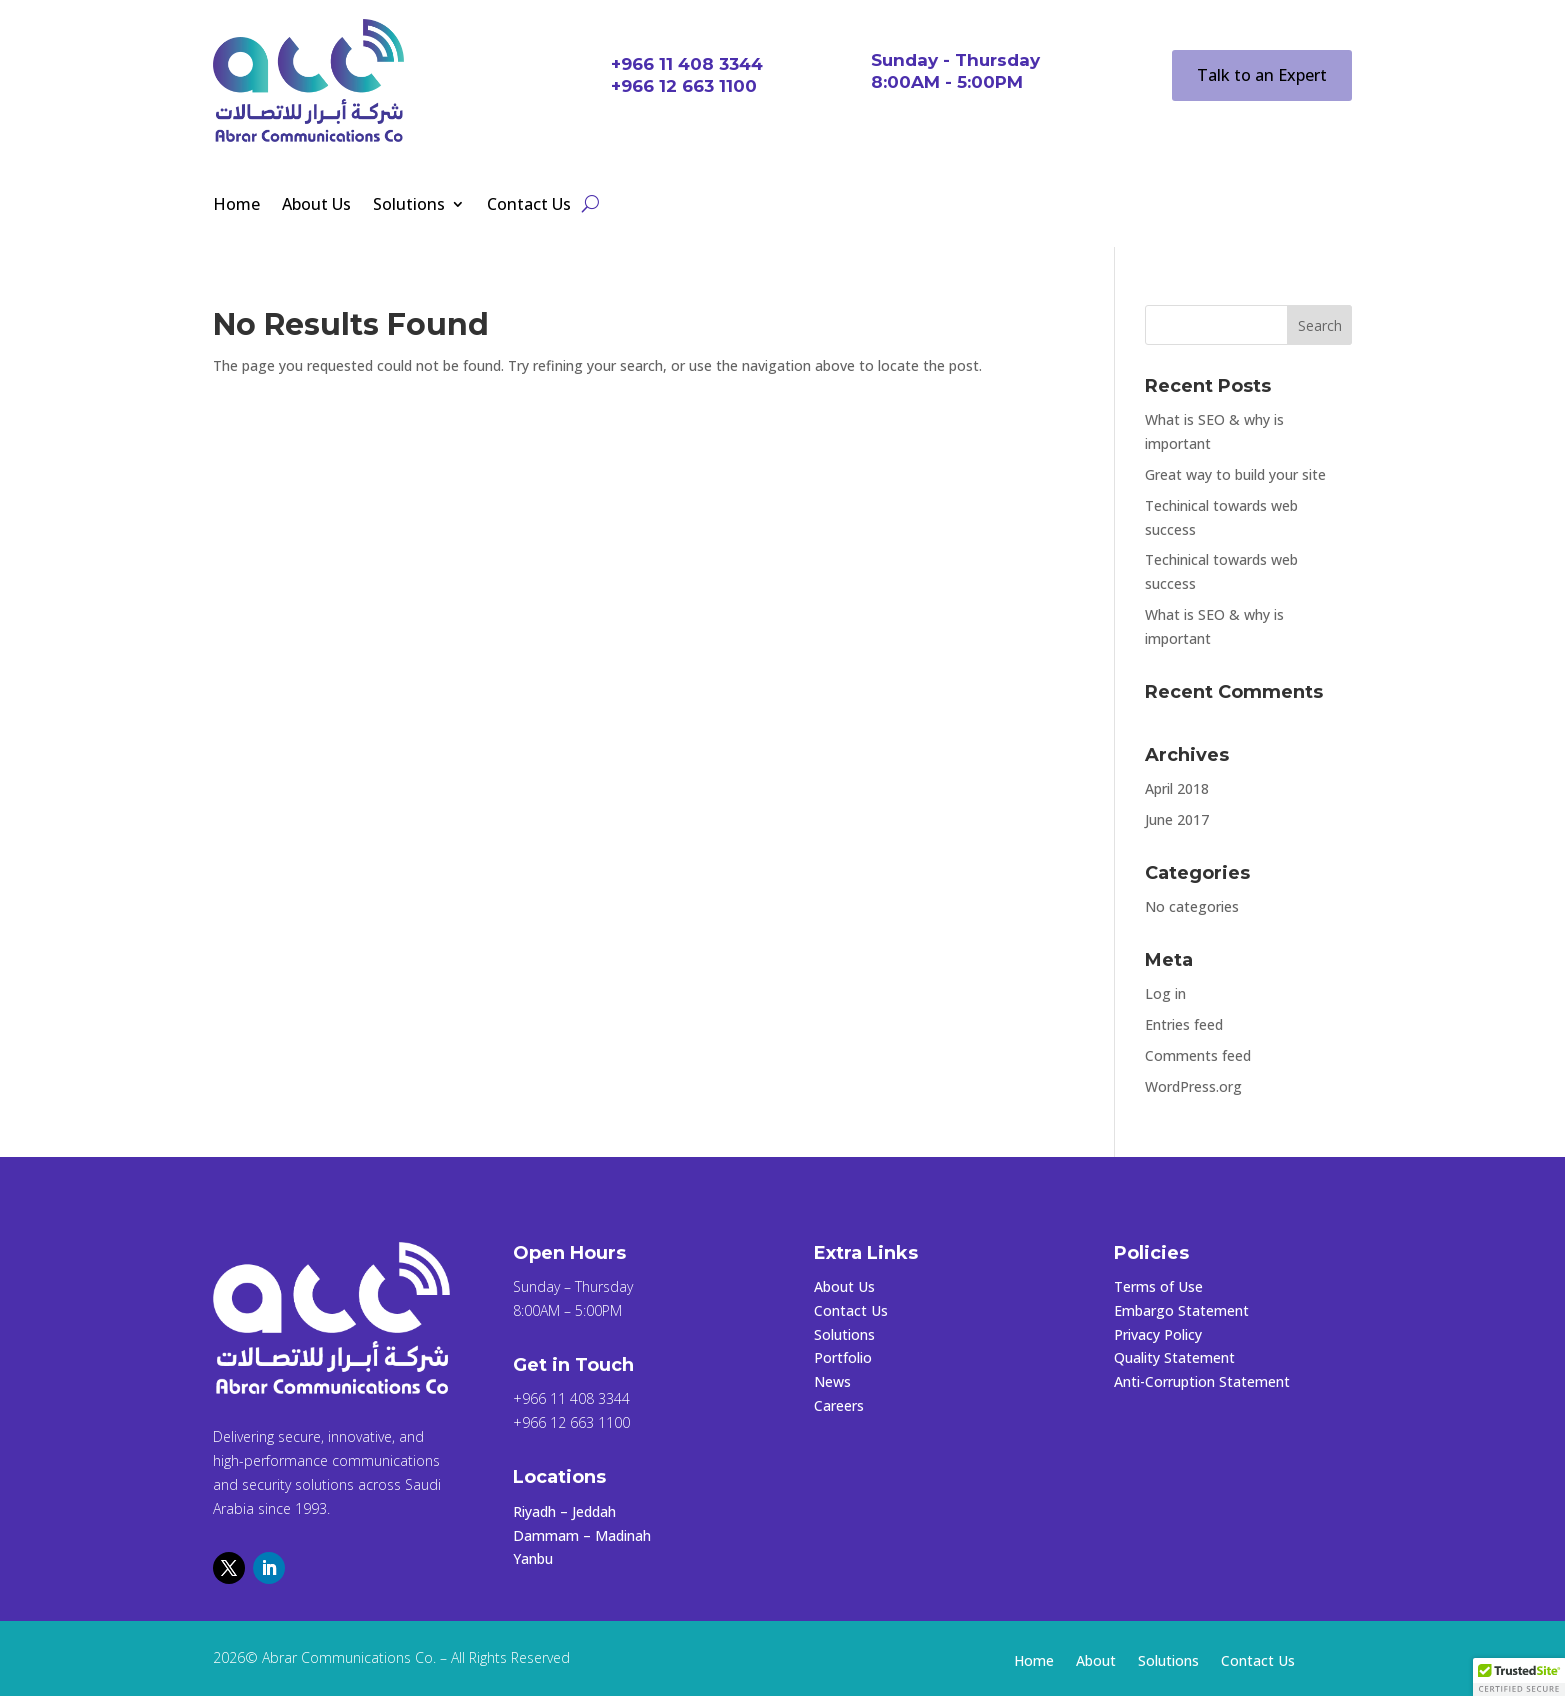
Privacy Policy (1158, 1334)
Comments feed (1198, 1055)
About (1096, 1662)
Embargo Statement (1181, 1310)
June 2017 (1177, 819)
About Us (316, 206)
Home (236, 206)
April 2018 (1177, 788)
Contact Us (529, 206)
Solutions (409, 206)
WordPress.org (1193, 1086)
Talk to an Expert (1262, 75)
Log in (1165, 993)
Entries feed (1184, 1024)
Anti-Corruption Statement (1202, 1381)
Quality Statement (1174, 1357)
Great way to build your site (1235, 474)
